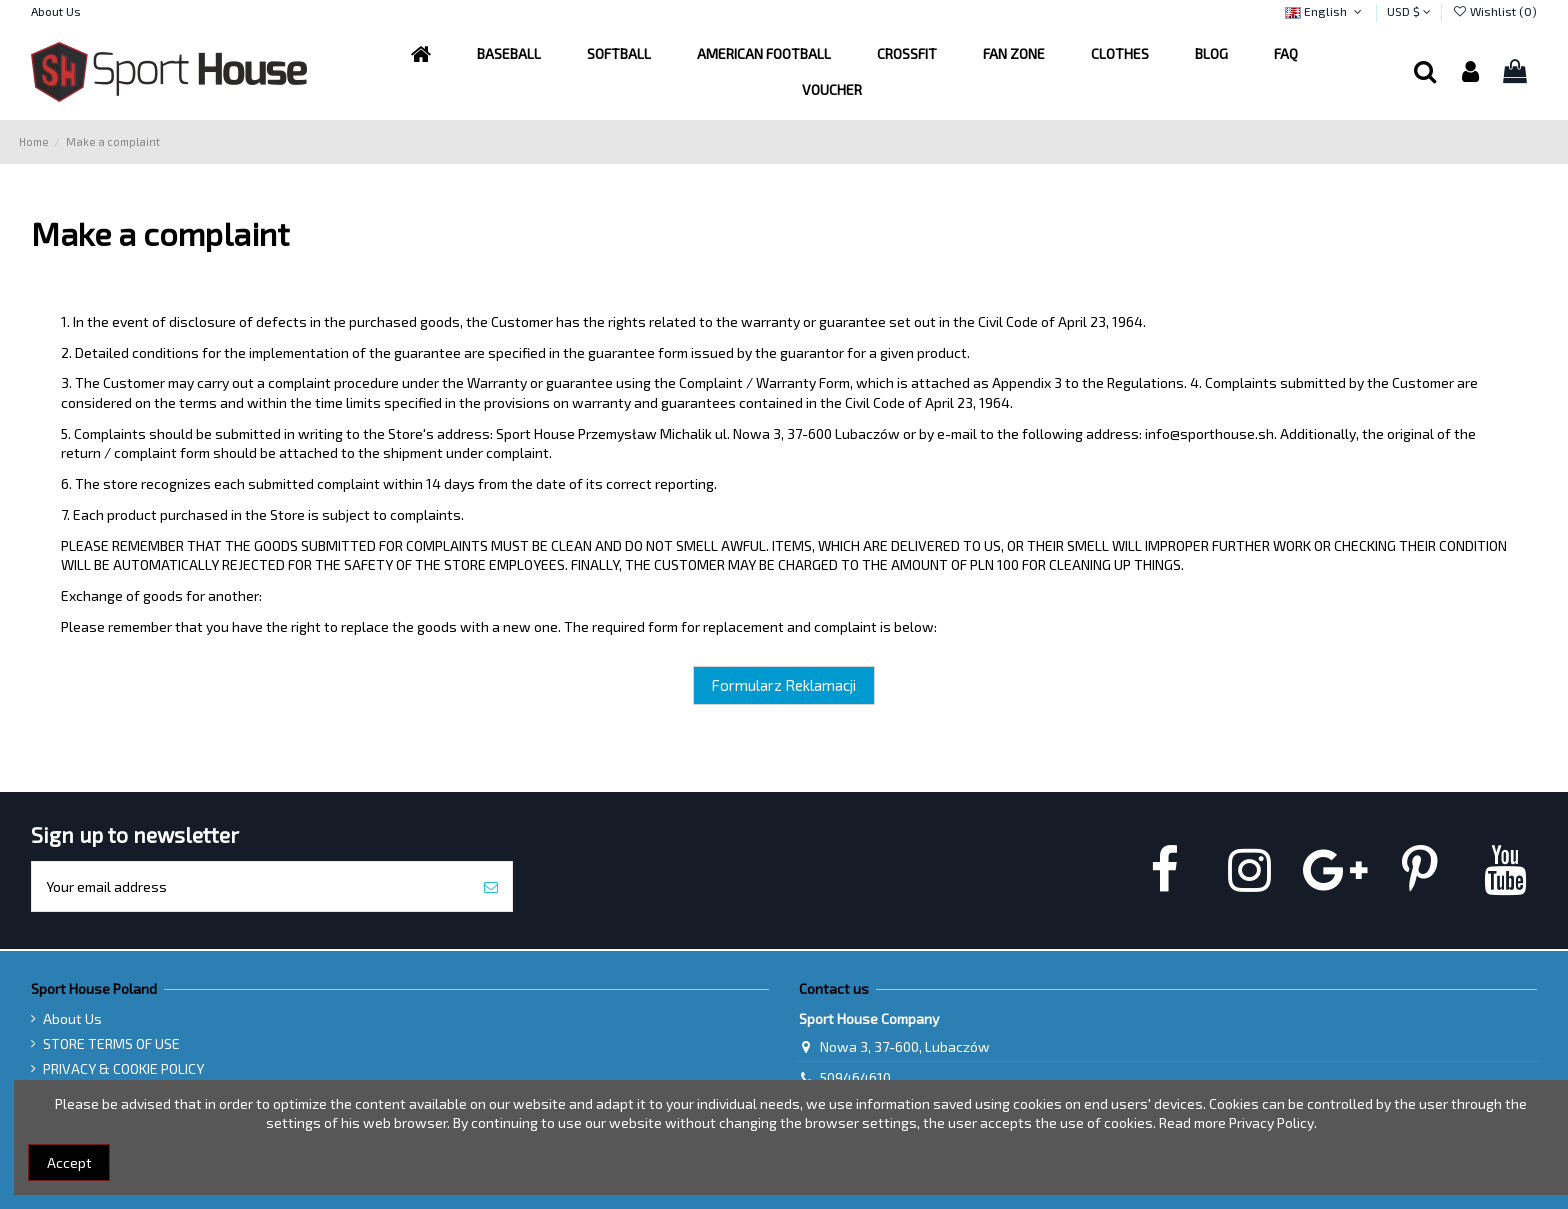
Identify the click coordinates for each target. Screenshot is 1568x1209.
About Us (56, 11)
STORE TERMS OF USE (111, 1043)
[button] (764, 54)
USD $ (1409, 11)
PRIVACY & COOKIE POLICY (123, 1068)
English (1325, 11)
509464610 (855, 1077)
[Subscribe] (491, 886)
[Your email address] (251, 886)
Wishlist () (1494, 11)
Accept (69, 1162)
